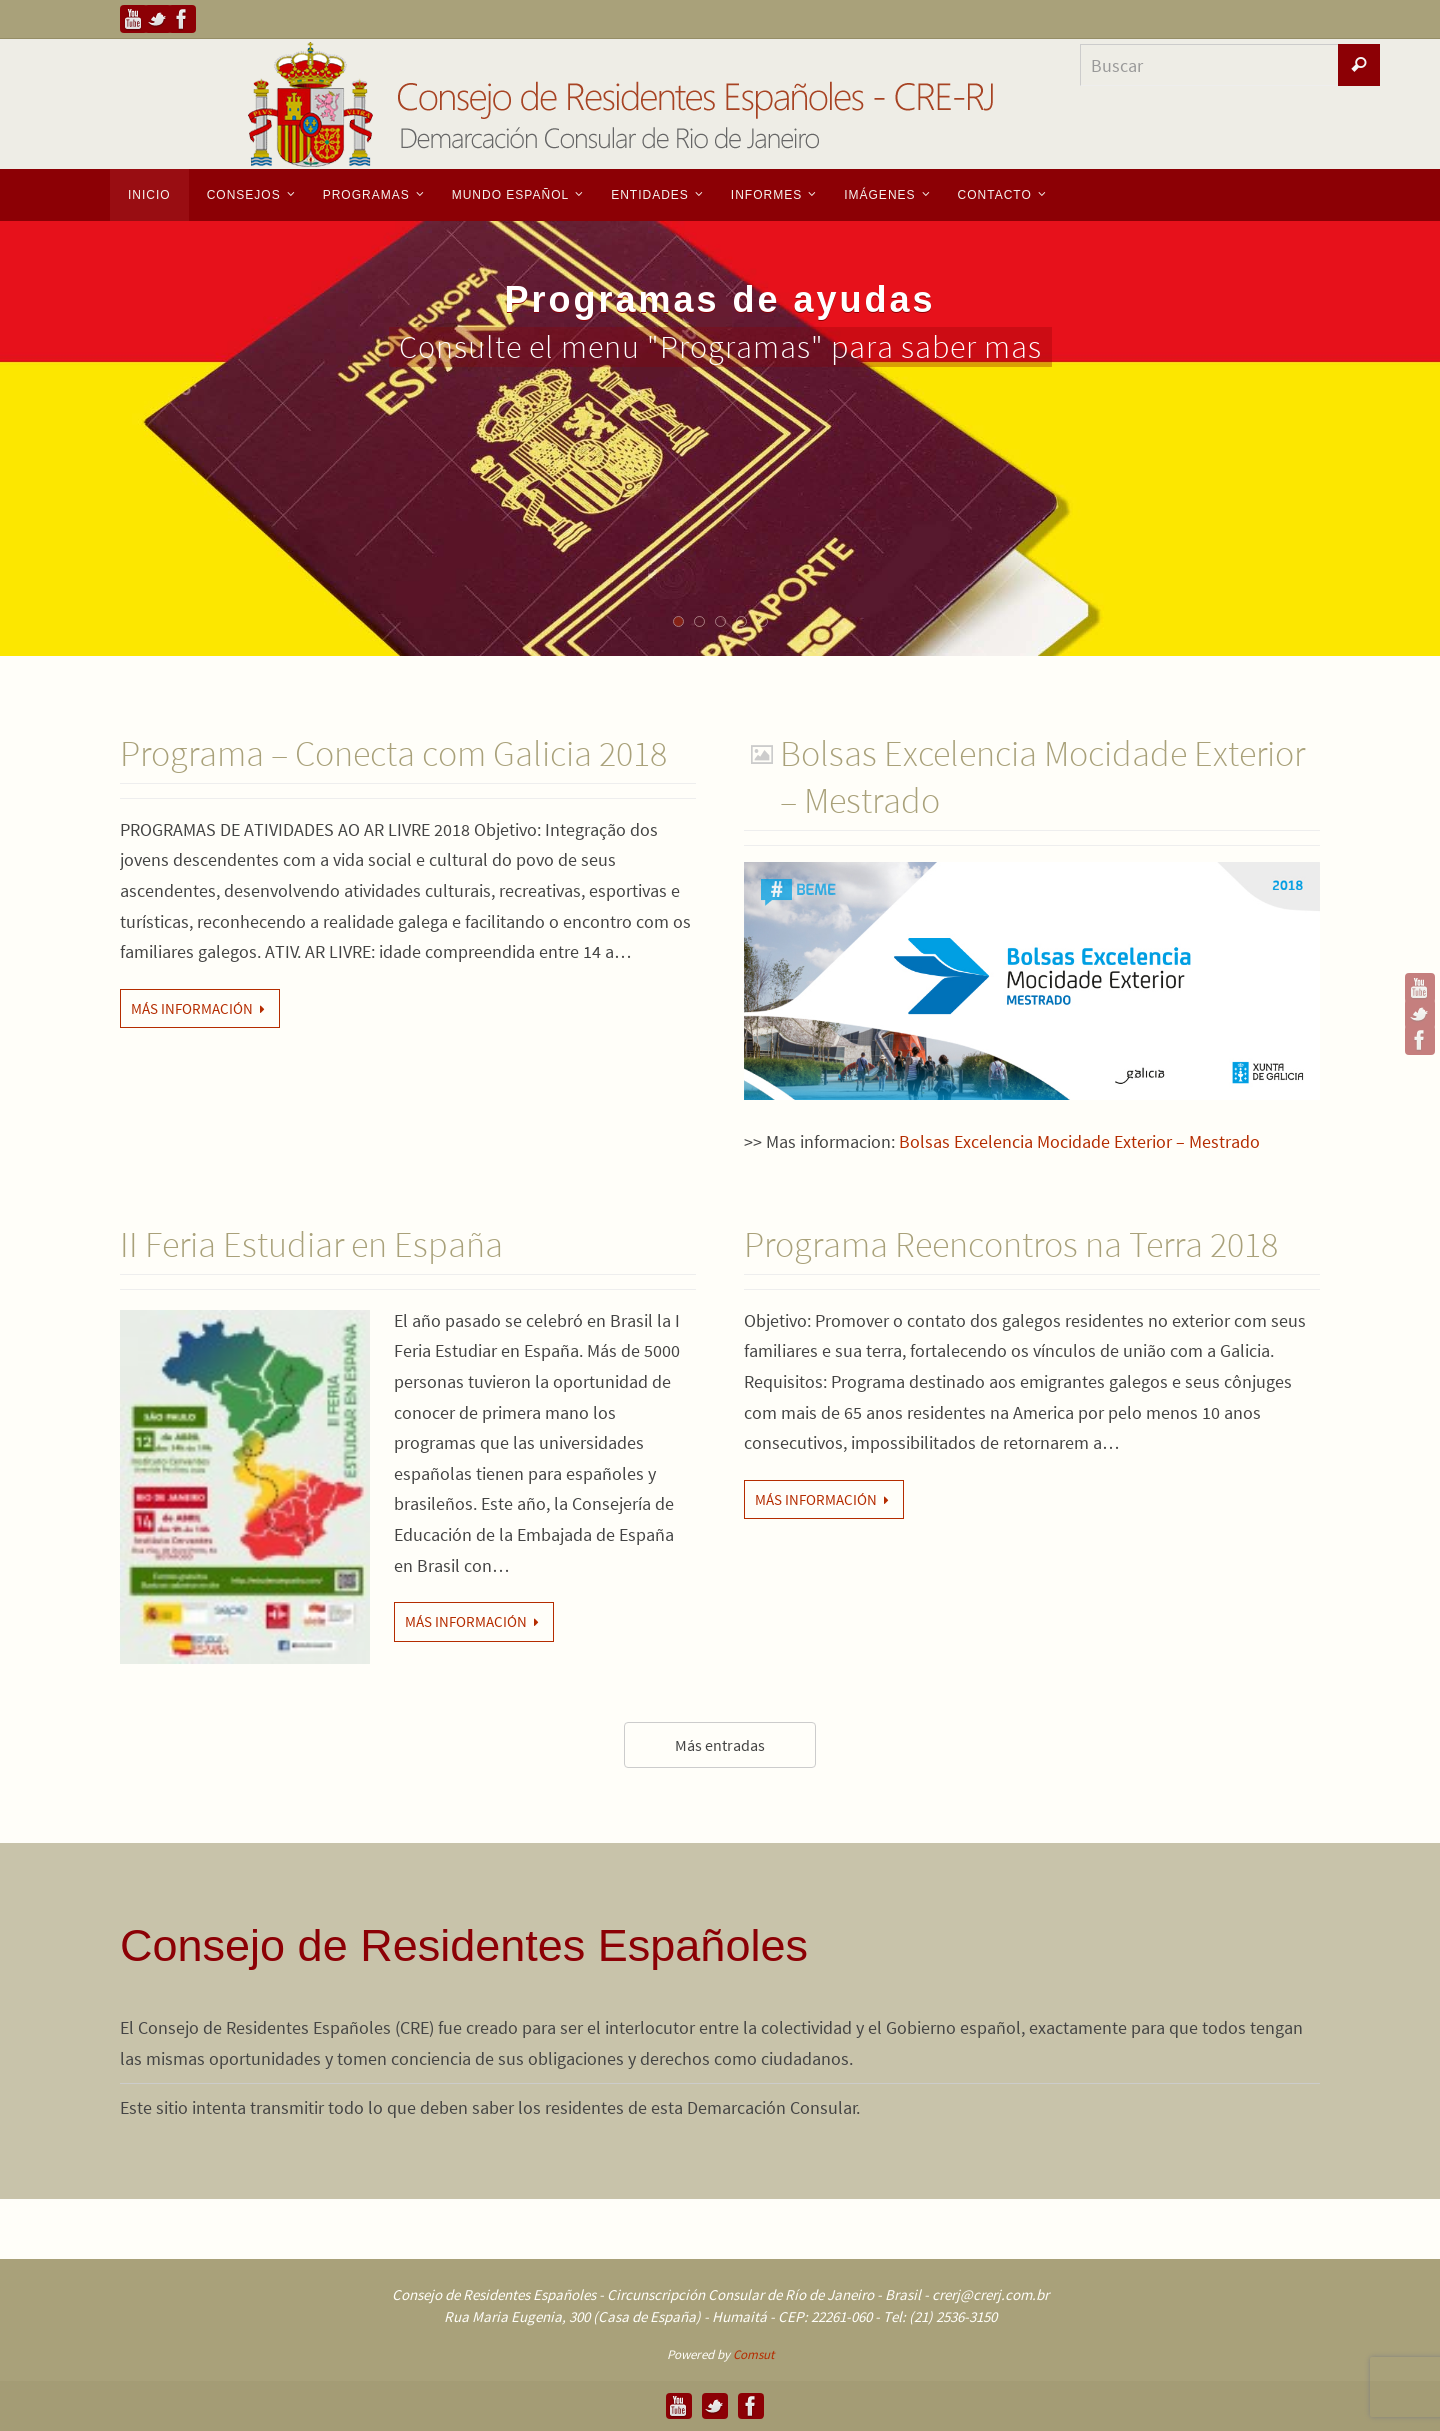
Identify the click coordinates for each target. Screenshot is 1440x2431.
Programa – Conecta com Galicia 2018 (393, 753)
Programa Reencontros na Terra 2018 (1011, 1244)
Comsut (753, 2354)
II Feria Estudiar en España (311, 1244)
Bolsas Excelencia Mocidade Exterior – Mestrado (1079, 1141)
